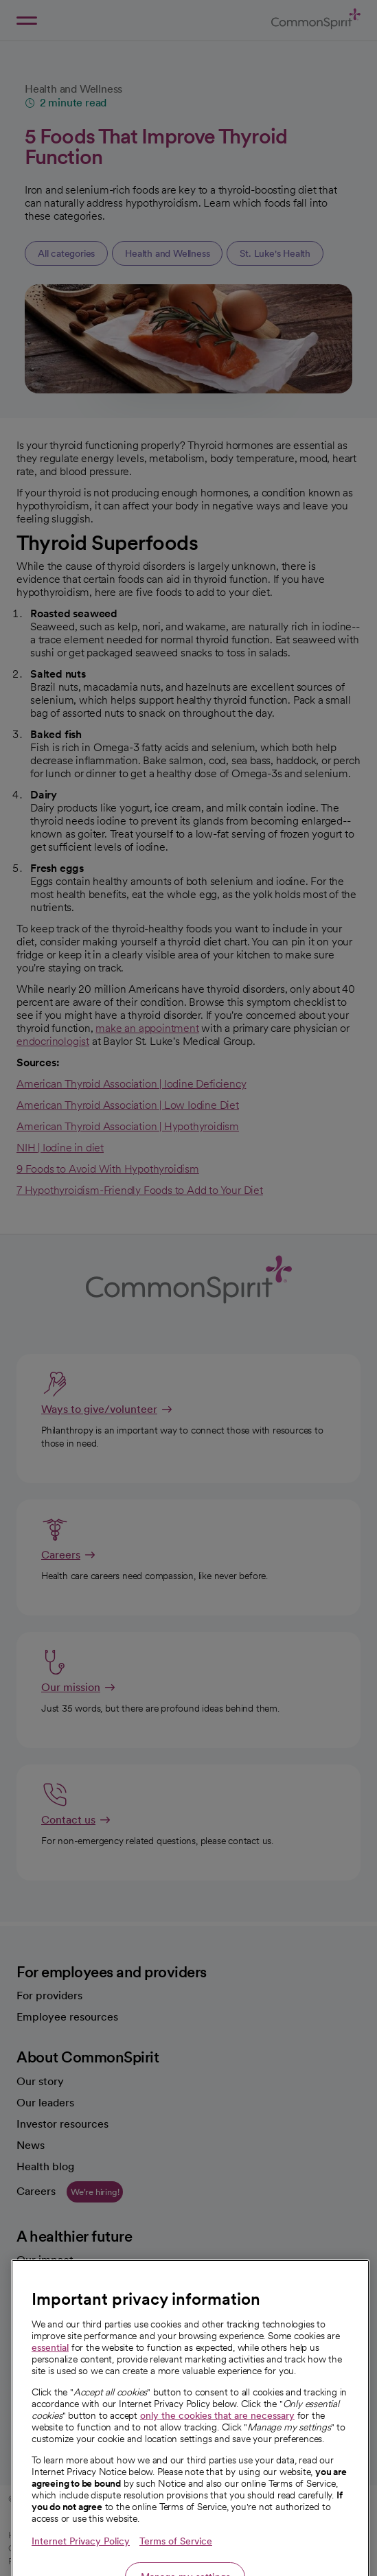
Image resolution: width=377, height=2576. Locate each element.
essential (50, 2402)
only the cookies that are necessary (217, 2470)
